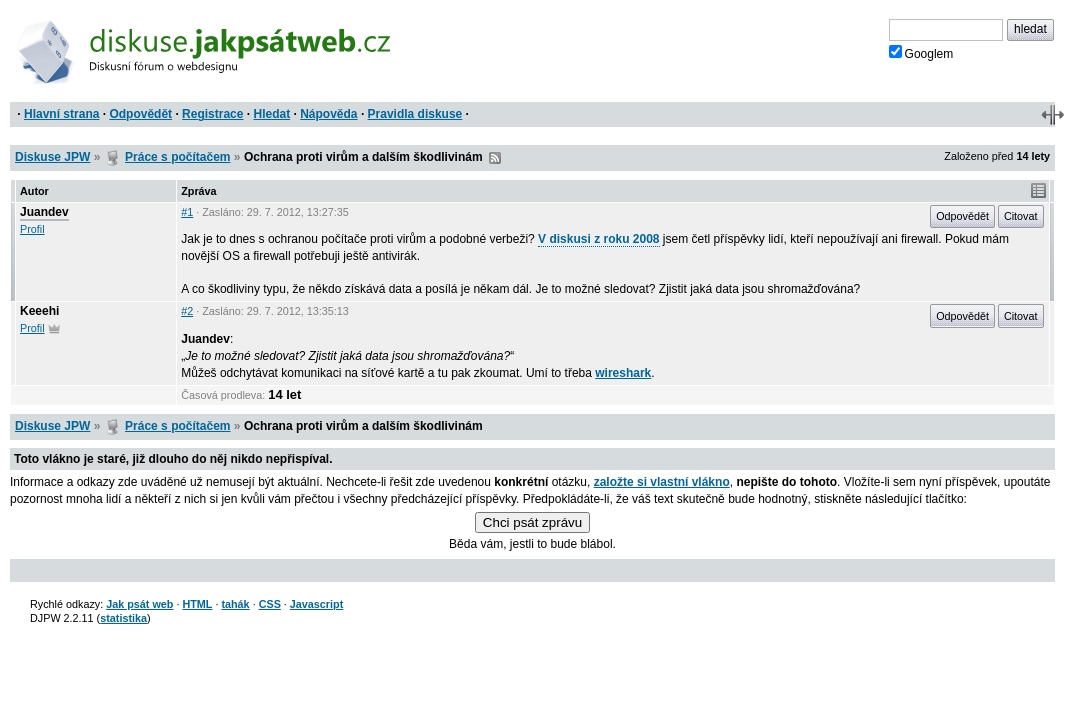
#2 (187, 311)
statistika (123, 618)
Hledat (271, 114)
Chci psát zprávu (532, 522)
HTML (197, 604)
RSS (495, 158)
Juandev (44, 212)
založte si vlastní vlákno (662, 482)
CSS (270, 604)
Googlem (921, 53)
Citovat (1021, 216)
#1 (187, 212)
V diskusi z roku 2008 (598, 239)
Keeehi (39, 311)
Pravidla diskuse (415, 114)
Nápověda (328, 114)
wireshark (623, 373)
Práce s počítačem (177, 157)
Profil (32, 229)
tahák (235, 604)
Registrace (212, 114)
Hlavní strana (61, 114)
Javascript (316, 604)
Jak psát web (139, 604)
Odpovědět (140, 114)
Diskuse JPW (52, 157)
